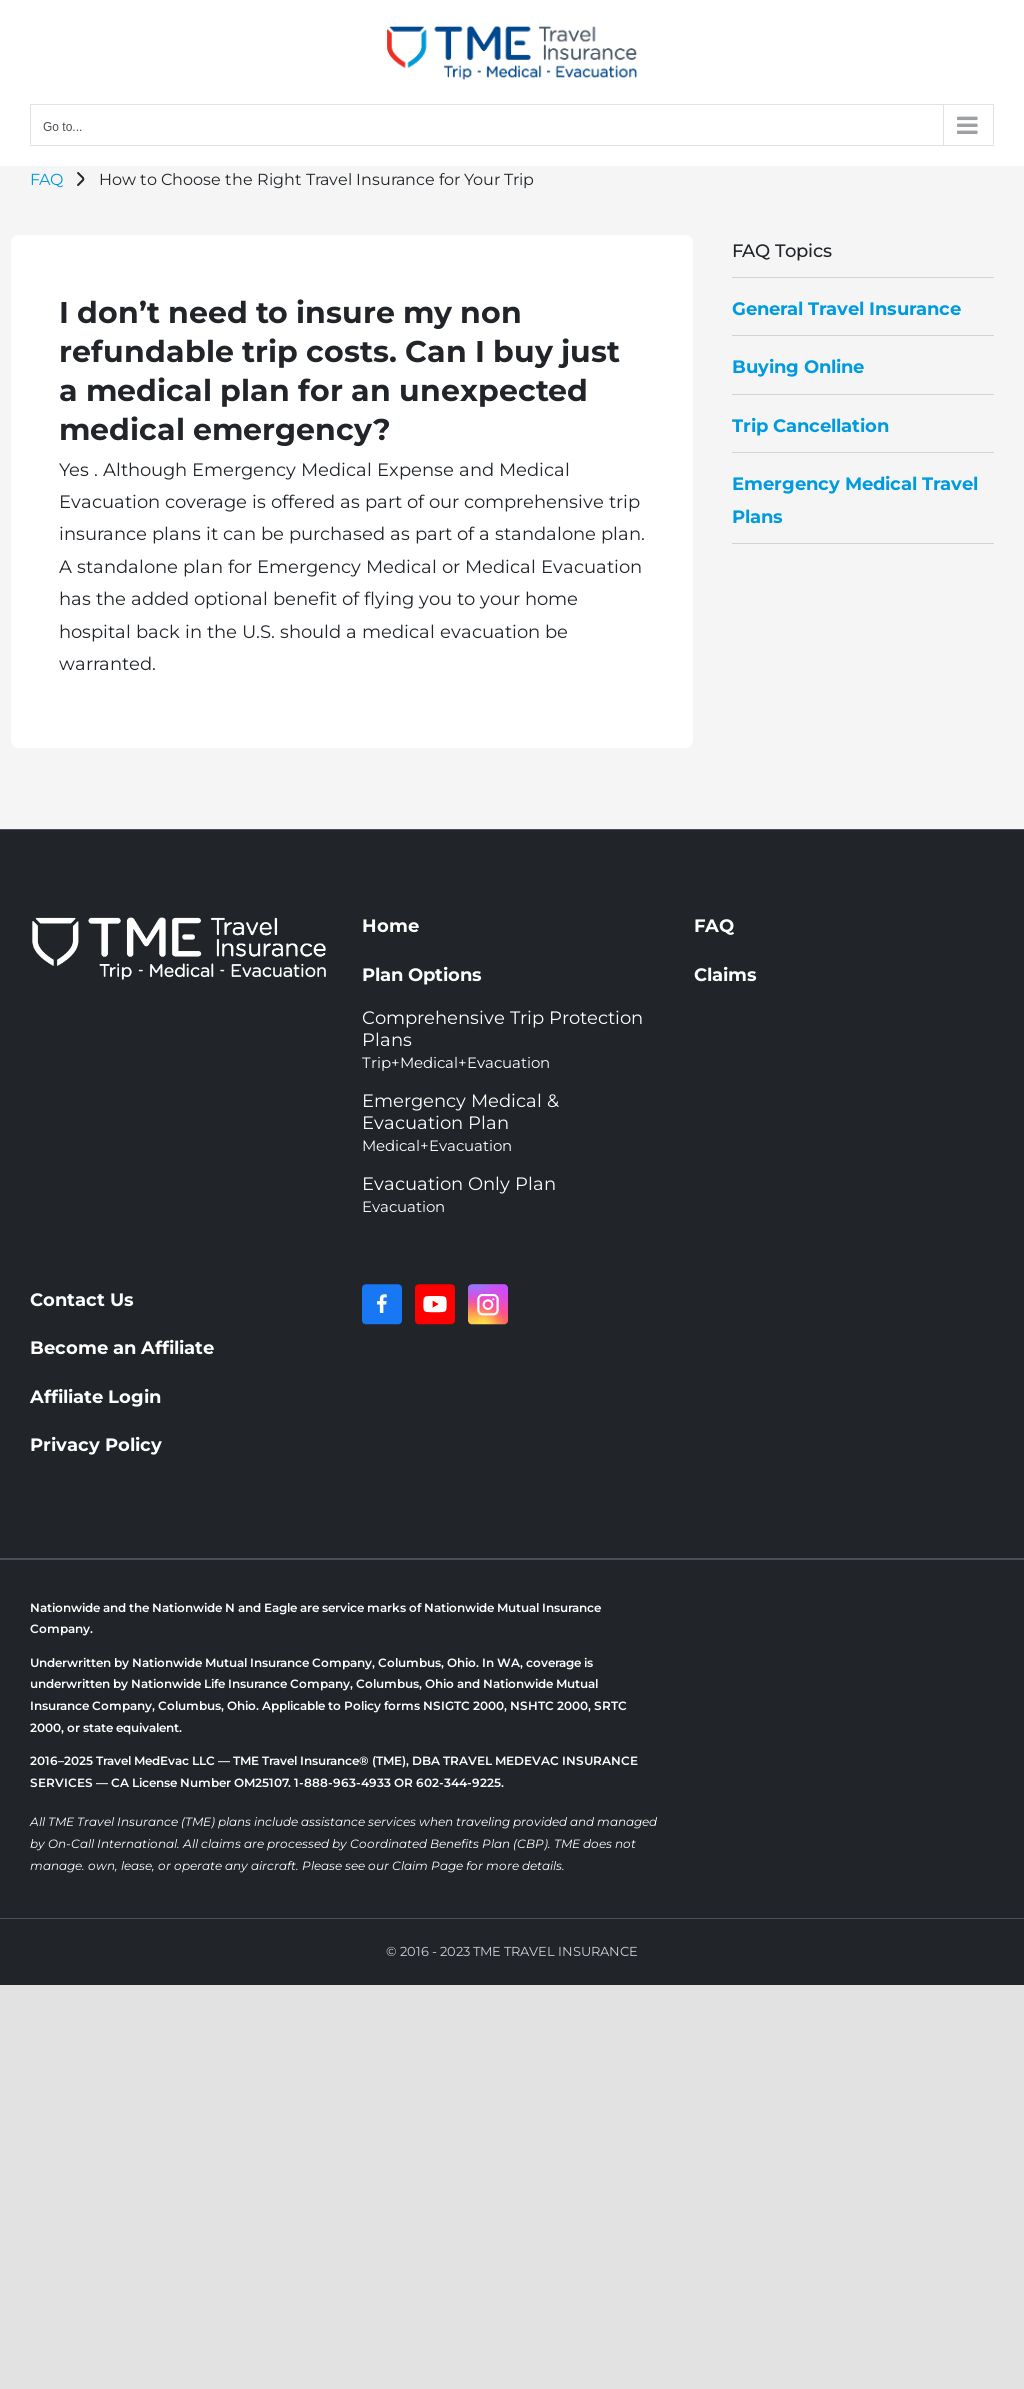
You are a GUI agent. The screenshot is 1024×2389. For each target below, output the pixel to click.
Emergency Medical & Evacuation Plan (460, 1122)
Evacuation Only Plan (459, 1194)
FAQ (46, 179)
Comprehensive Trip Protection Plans (502, 1039)
